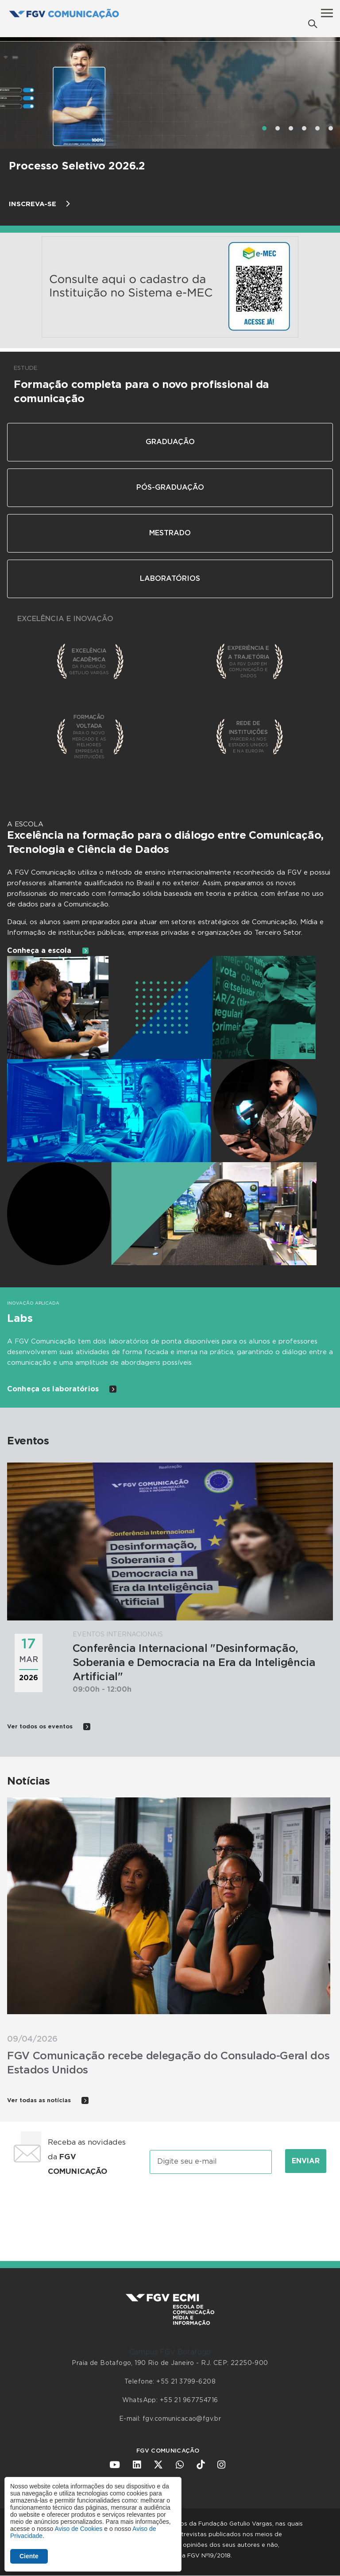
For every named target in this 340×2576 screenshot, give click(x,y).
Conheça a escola (48, 950)
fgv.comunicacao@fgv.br (182, 2419)
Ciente (29, 2556)
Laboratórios (170, 578)
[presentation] (170, 2210)
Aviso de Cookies (78, 2528)
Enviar (306, 2161)
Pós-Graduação (170, 487)
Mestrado (170, 533)
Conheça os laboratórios (61, 1389)
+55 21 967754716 (189, 2400)
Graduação (170, 441)
